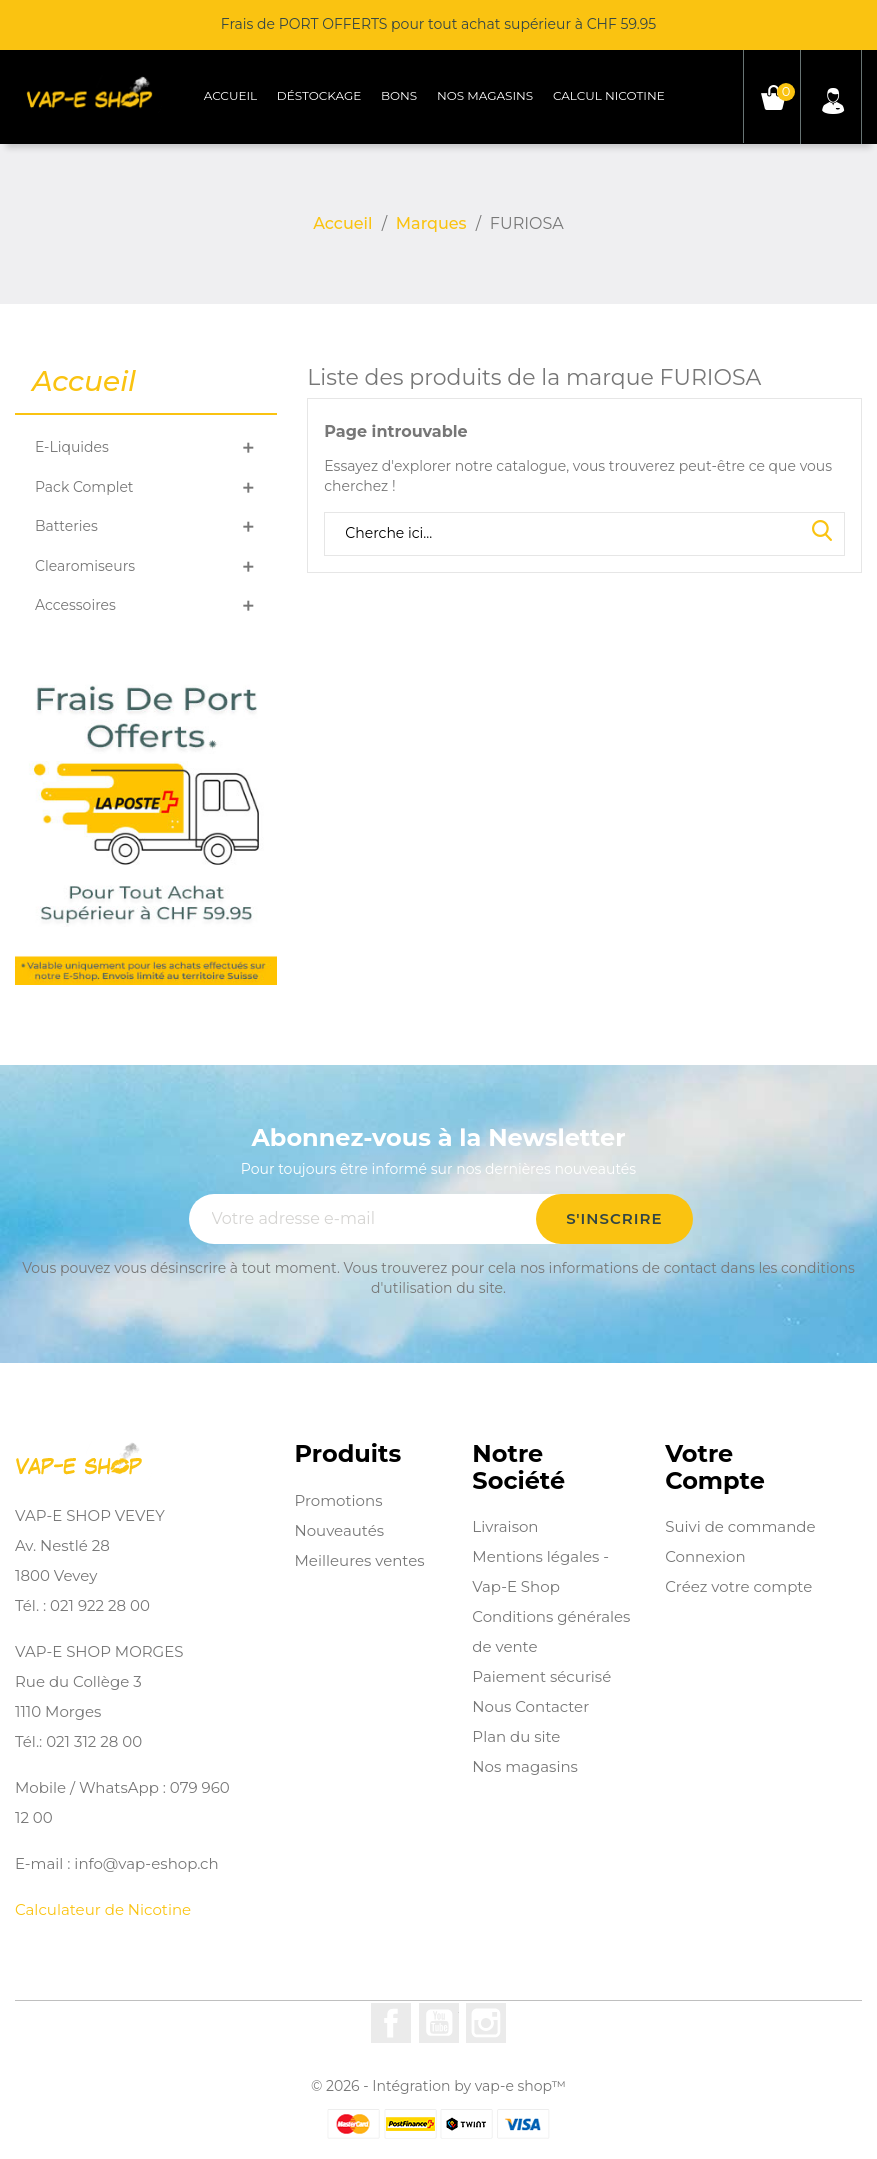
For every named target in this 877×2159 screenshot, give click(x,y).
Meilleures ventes (360, 1560)
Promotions (339, 1500)
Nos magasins (485, 95)
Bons (399, 95)
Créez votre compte (738, 1586)
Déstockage (319, 95)
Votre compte (715, 1467)
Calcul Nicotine (609, 95)
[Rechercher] (584, 534)
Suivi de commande (740, 1526)
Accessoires (75, 605)
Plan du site (516, 1736)
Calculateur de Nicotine (103, 1909)
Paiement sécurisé (541, 1676)
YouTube (439, 2023)
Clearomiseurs (85, 566)
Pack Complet (84, 487)
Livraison (505, 1526)
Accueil (230, 95)
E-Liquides (72, 447)
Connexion (705, 1556)
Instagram (486, 2023)
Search (822, 532)
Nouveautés (340, 1530)
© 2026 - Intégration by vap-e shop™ (438, 2086)
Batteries (66, 526)
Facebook (391, 2023)
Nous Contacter (530, 1706)
